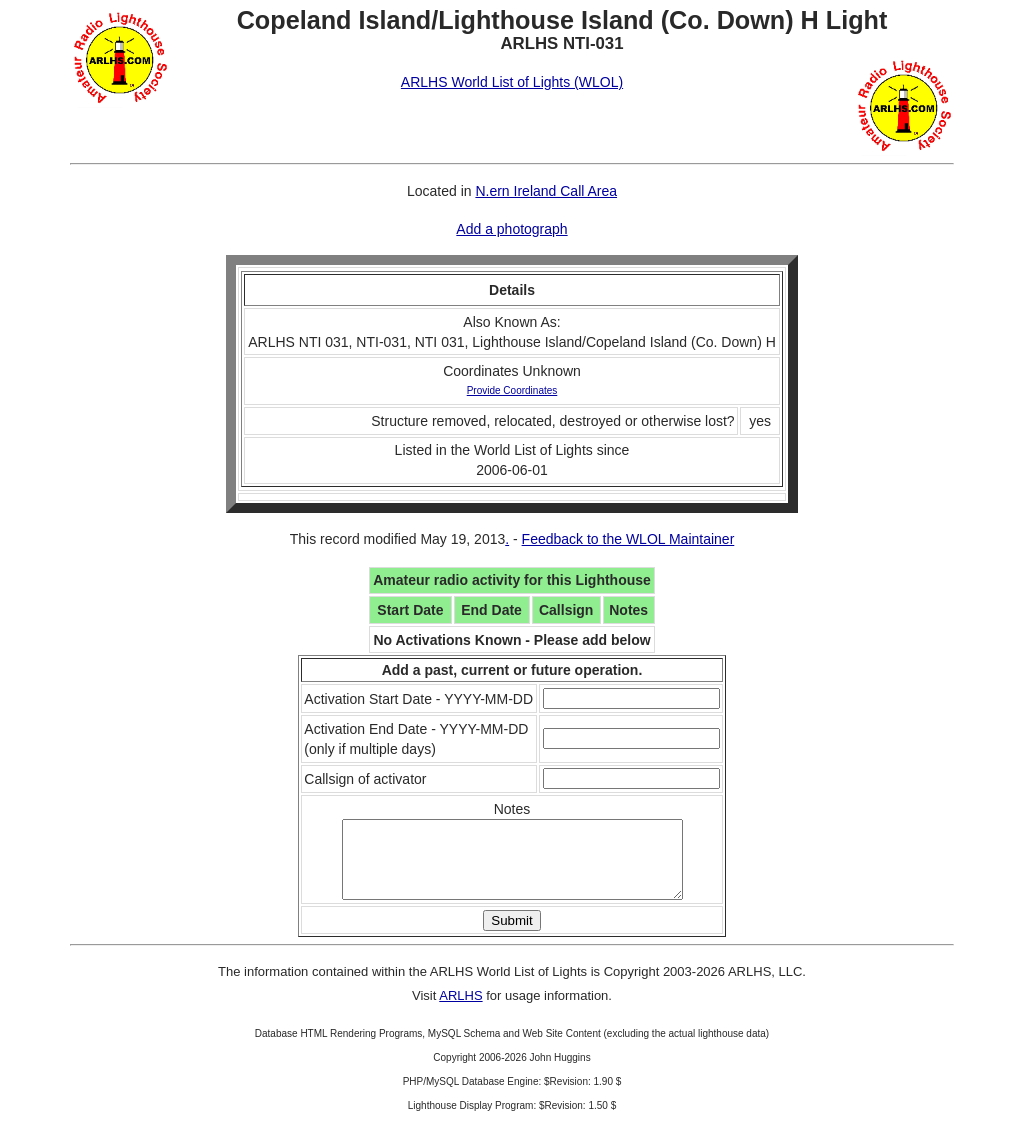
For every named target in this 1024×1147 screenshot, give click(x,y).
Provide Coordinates (512, 390)
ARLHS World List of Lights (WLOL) (512, 82)
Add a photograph (511, 229)
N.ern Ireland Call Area (546, 191)
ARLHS (460, 1010)
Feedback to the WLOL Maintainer (628, 539)
